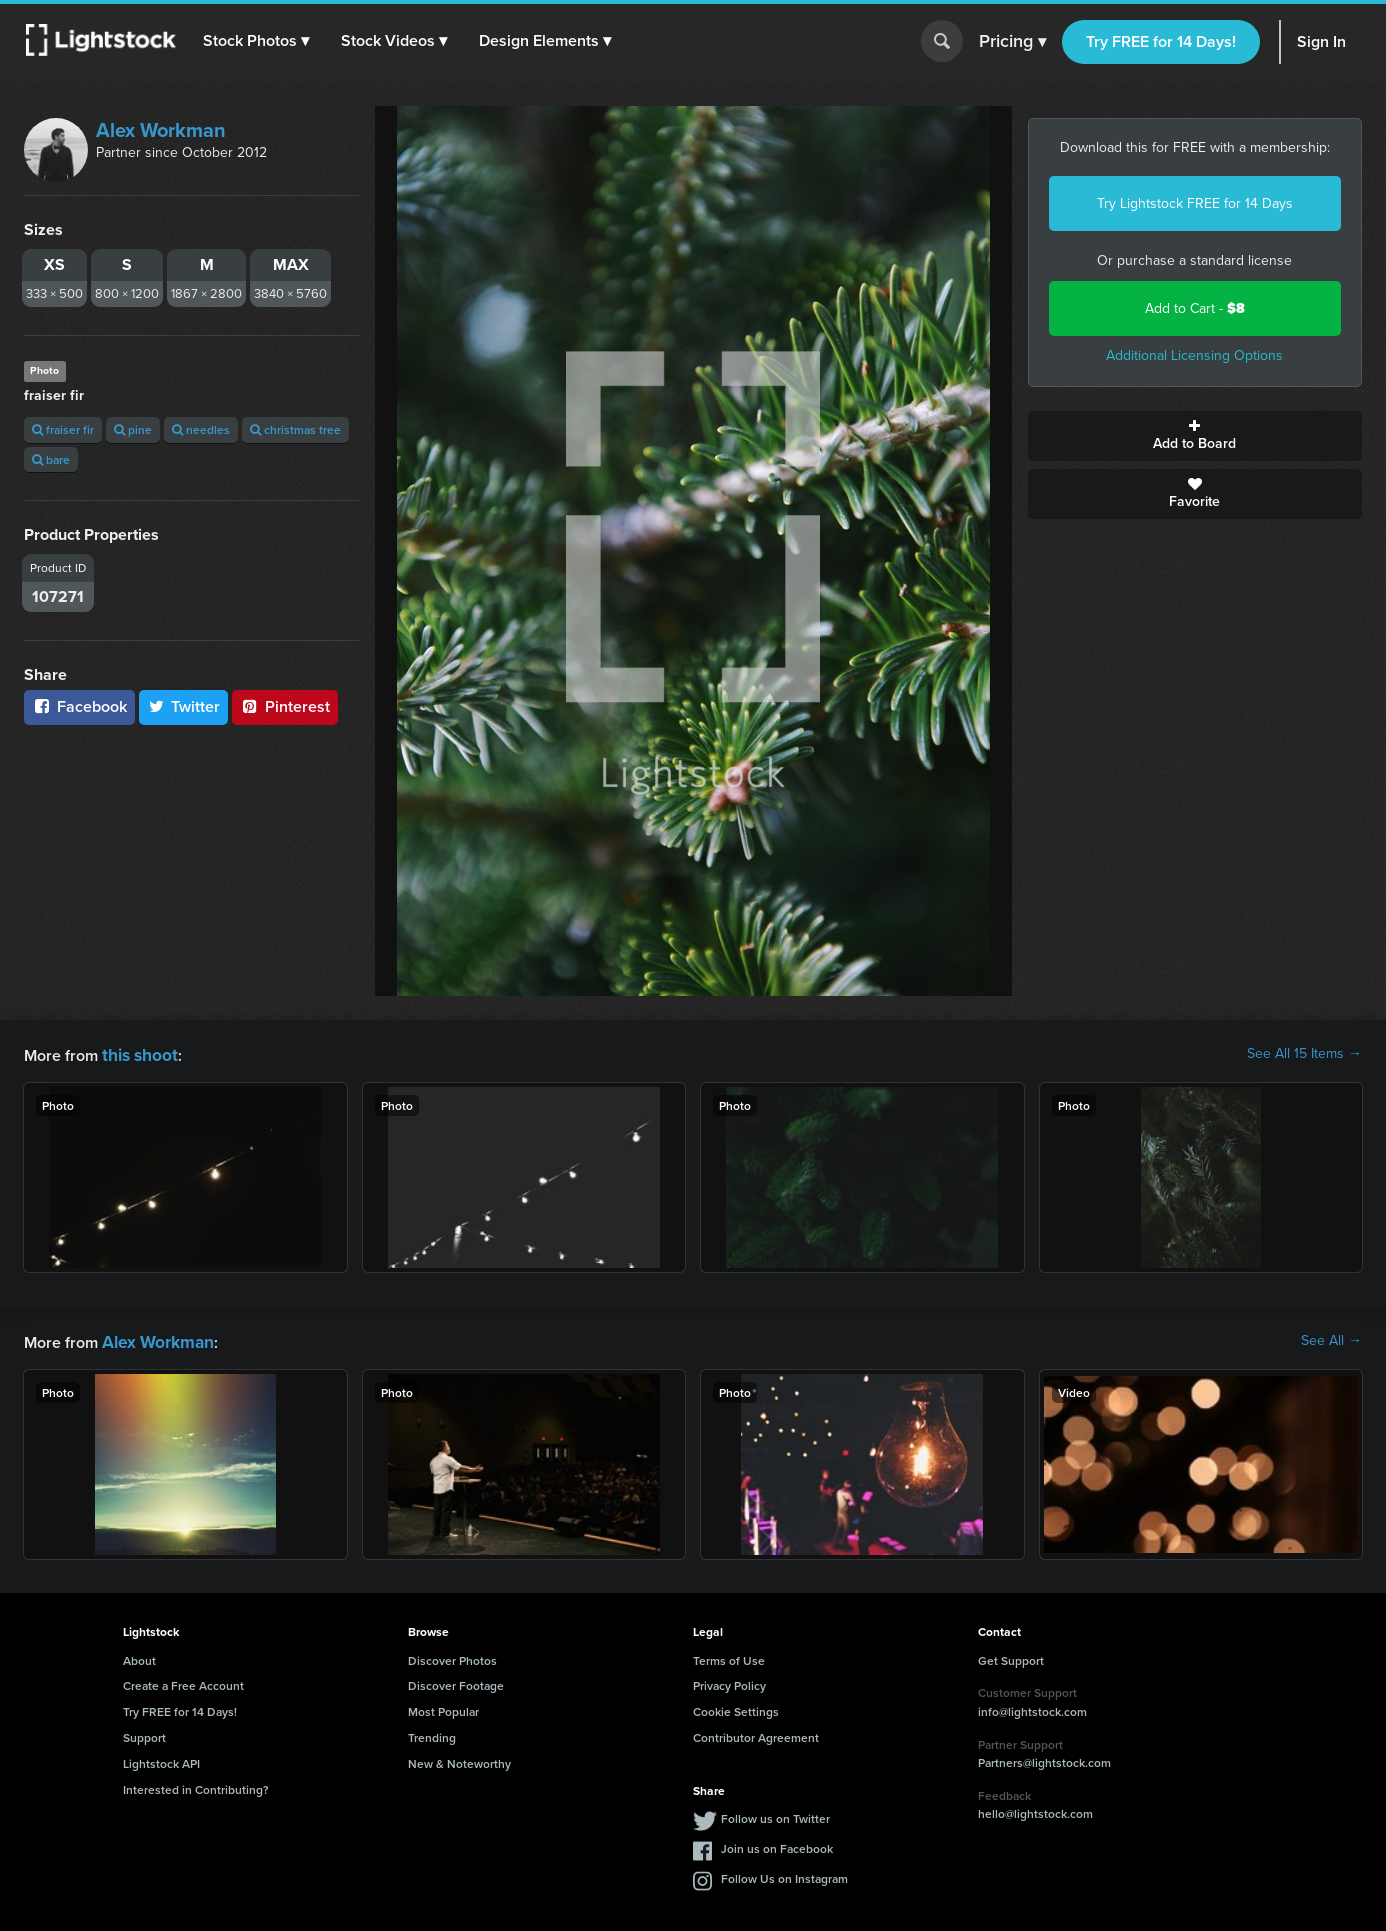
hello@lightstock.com (1035, 1809)
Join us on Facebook (777, 1844)
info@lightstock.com (1032, 1707)
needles (201, 429)
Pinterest (285, 706)
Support (144, 1733)
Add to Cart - (1195, 308)
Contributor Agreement (756, 1733)
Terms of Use (729, 1656)
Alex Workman (161, 130)
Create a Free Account (183, 1681)
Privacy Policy (729, 1681)
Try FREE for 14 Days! (1161, 41)
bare (51, 459)
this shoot (137, 1053)
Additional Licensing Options (1194, 355)
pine (133, 429)
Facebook (79, 706)
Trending (432, 1733)
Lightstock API (161, 1759)
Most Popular (443, 1707)
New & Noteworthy (459, 1759)
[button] (259, 41)
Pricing (1012, 42)
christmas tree (295, 429)
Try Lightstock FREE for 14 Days (1195, 203)
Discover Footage (456, 1681)
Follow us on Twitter (775, 1814)
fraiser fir (63, 429)
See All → (1331, 1339)
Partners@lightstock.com (1044, 1758)
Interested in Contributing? (196, 1785)
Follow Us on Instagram (784, 1874)
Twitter (184, 706)
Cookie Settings (736, 1707)
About (139, 1656)
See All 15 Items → (1304, 1054)
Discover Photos (452, 1656)
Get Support (1011, 1656)
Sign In (1321, 41)
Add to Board (1195, 436)
